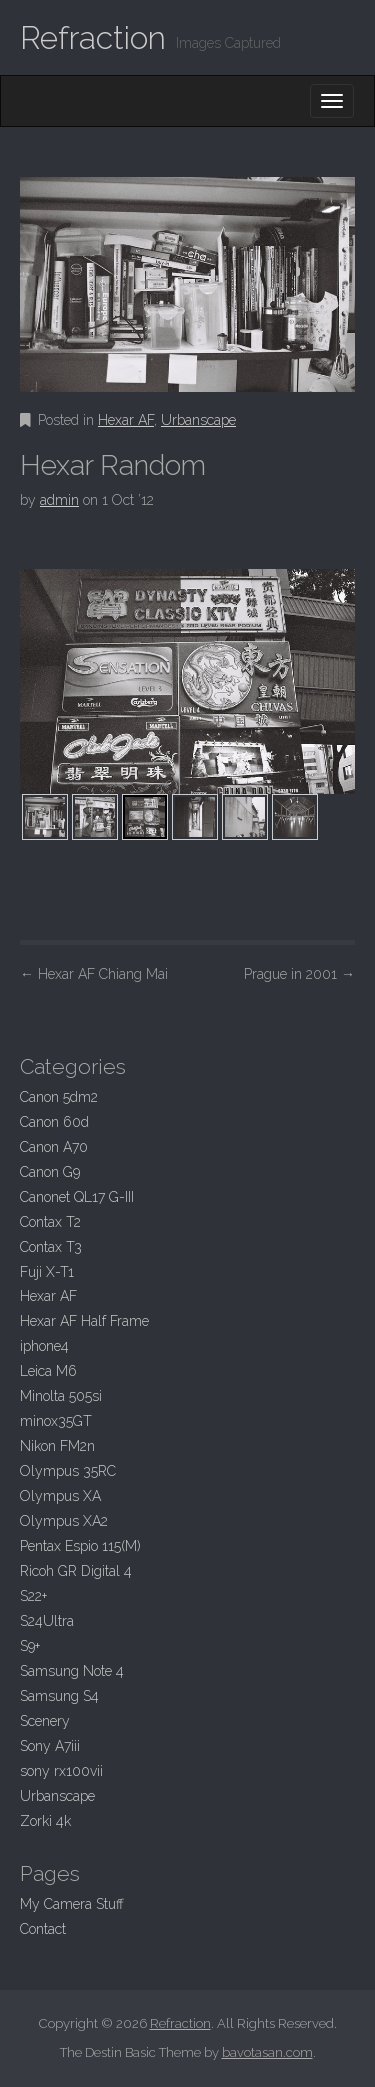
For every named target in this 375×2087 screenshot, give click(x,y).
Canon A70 (54, 1147)
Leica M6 (48, 1371)
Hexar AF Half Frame (84, 1321)
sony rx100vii (61, 1771)
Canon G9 (50, 1172)
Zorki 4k (45, 1821)
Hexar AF (126, 420)
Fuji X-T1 (47, 1272)
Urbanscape (198, 420)
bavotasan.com (267, 2052)
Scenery (45, 1721)
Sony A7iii (50, 1746)
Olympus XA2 (64, 1521)
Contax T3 (51, 1247)
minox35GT (56, 1421)
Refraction (93, 37)
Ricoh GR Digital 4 (76, 1571)
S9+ (30, 1646)
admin (59, 500)
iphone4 (44, 1346)
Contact (43, 1929)
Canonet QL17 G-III (77, 1197)
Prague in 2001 (299, 974)
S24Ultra (47, 1621)
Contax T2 (50, 1222)
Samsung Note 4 (72, 1671)
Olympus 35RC (68, 1471)
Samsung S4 (59, 1696)
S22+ (33, 1596)
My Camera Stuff (72, 1904)
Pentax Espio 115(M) (80, 1546)
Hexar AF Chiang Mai (94, 974)
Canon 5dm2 (59, 1097)
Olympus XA (60, 1496)
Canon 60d (54, 1122)
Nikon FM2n (57, 1446)
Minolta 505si (61, 1396)
